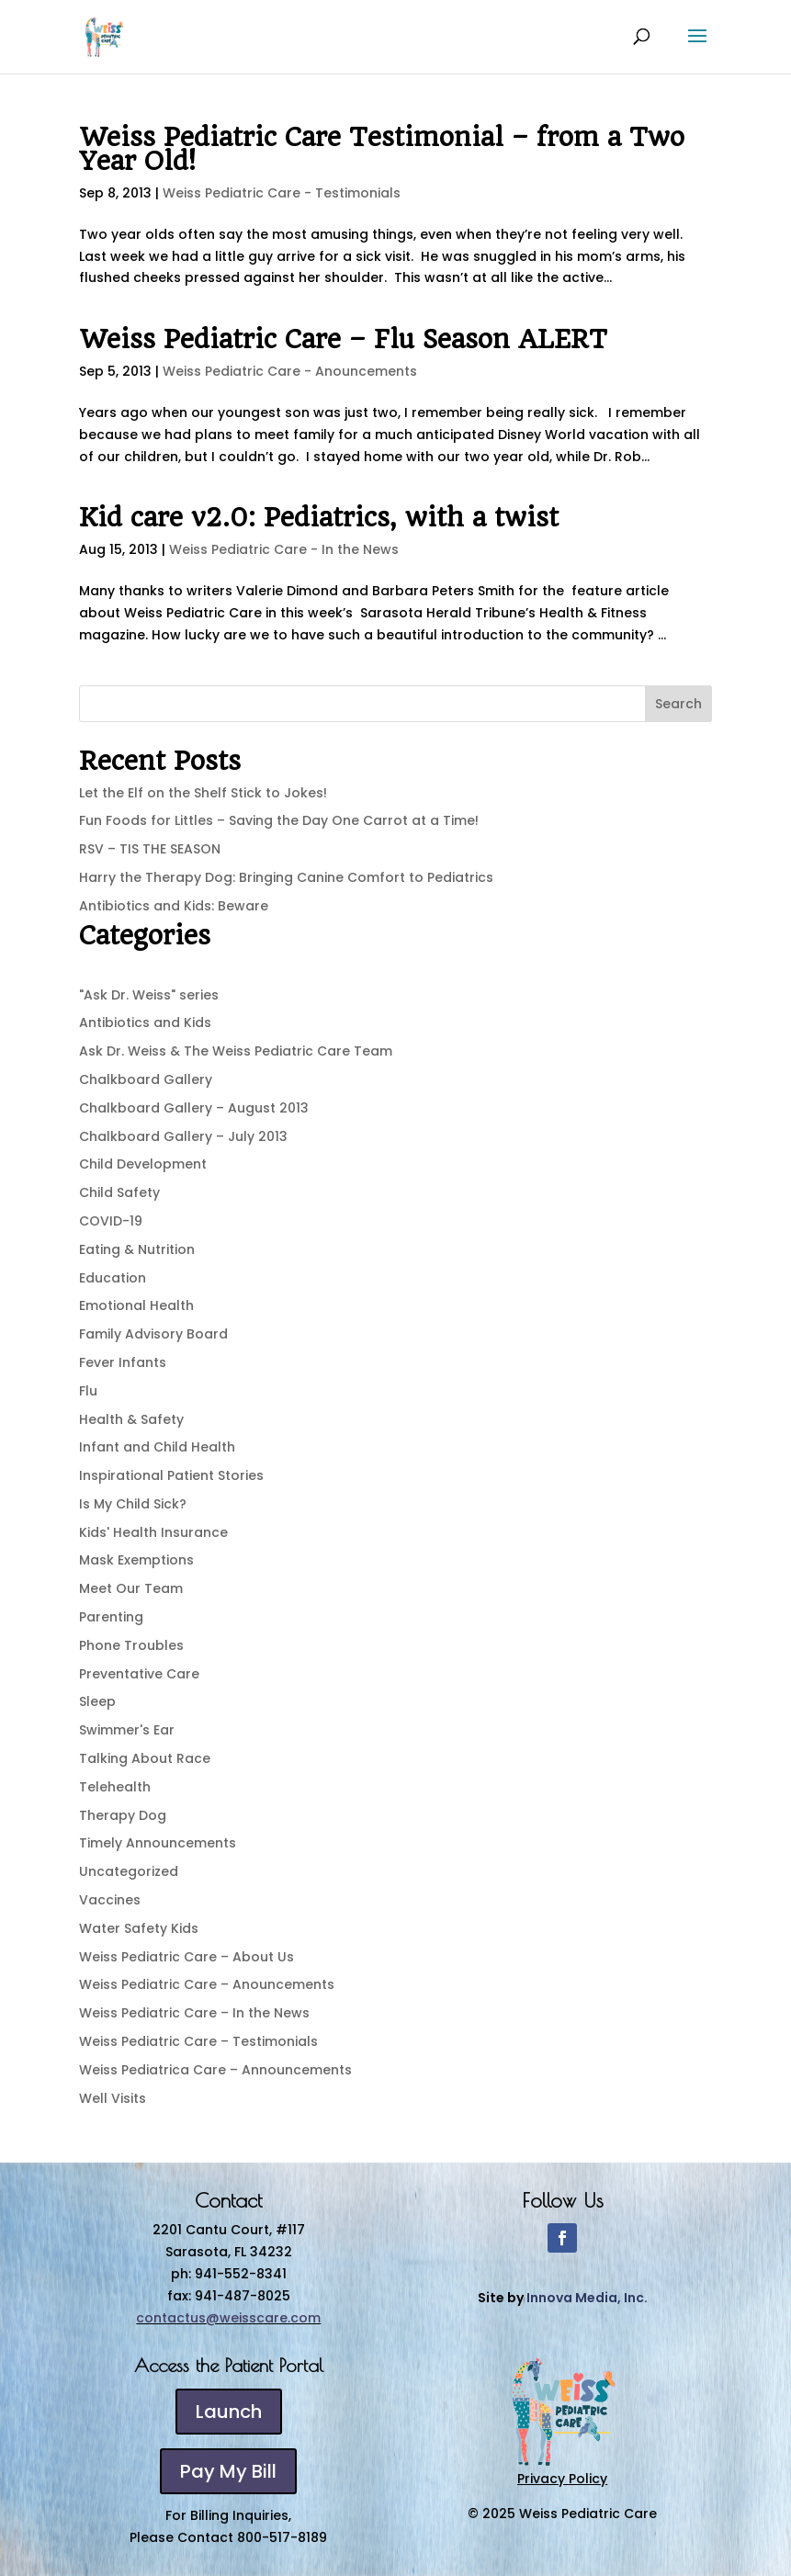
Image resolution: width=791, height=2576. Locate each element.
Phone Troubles (131, 1645)
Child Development (143, 1164)
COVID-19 (110, 1221)
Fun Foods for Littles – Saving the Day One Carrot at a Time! (279, 820)
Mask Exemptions (136, 1560)
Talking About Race (144, 1758)
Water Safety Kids (138, 1928)
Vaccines (110, 1900)
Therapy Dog (122, 1815)
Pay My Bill (228, 2471)
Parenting (111, 1617)
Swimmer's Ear (127, 1730)
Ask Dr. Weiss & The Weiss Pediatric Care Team (235, 1051)
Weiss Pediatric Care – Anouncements (206, 1984)
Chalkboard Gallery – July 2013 (183, 1136)
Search (678, 704)
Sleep (97, 1701)
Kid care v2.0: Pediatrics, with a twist (319, 518)
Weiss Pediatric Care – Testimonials (198, 2041)
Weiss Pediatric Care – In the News (194, 2013)
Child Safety (119, 1192)
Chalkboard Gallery (145, 1079)
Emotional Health (136, 1305)
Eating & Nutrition (137, 1249)
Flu (88, 1391)
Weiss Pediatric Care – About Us (186, 1957)
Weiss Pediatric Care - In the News (284, 549)
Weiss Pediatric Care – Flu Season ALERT (343, 339)
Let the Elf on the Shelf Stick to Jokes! (203, 793)
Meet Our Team (131, 1588)
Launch (229, 2411)
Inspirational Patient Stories (171, 1475)
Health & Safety (131, 1419)
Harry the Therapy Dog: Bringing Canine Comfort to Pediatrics (286, 877)
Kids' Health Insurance (153, 1532)
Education (112, 1278)
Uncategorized (128, 1871)
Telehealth (115, 1787)
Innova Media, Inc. (587, 2297)
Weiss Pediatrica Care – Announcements (215, 2070)
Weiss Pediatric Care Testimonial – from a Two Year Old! (381, 149)
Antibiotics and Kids (145, 1022)
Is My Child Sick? (132, 1504)
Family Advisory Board (153, 1334)
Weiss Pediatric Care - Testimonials (282, 193)
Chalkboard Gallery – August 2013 (194, 1108)
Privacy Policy (562, 2478)
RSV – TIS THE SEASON (149, 849)
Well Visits (112, 2098)
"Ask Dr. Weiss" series (149, 995)
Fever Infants (122, 1362)
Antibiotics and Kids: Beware (173, 906)
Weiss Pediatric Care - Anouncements (290, 371)
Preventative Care (139, 1674)
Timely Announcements (157, 1843)
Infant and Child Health (157, 1447)
